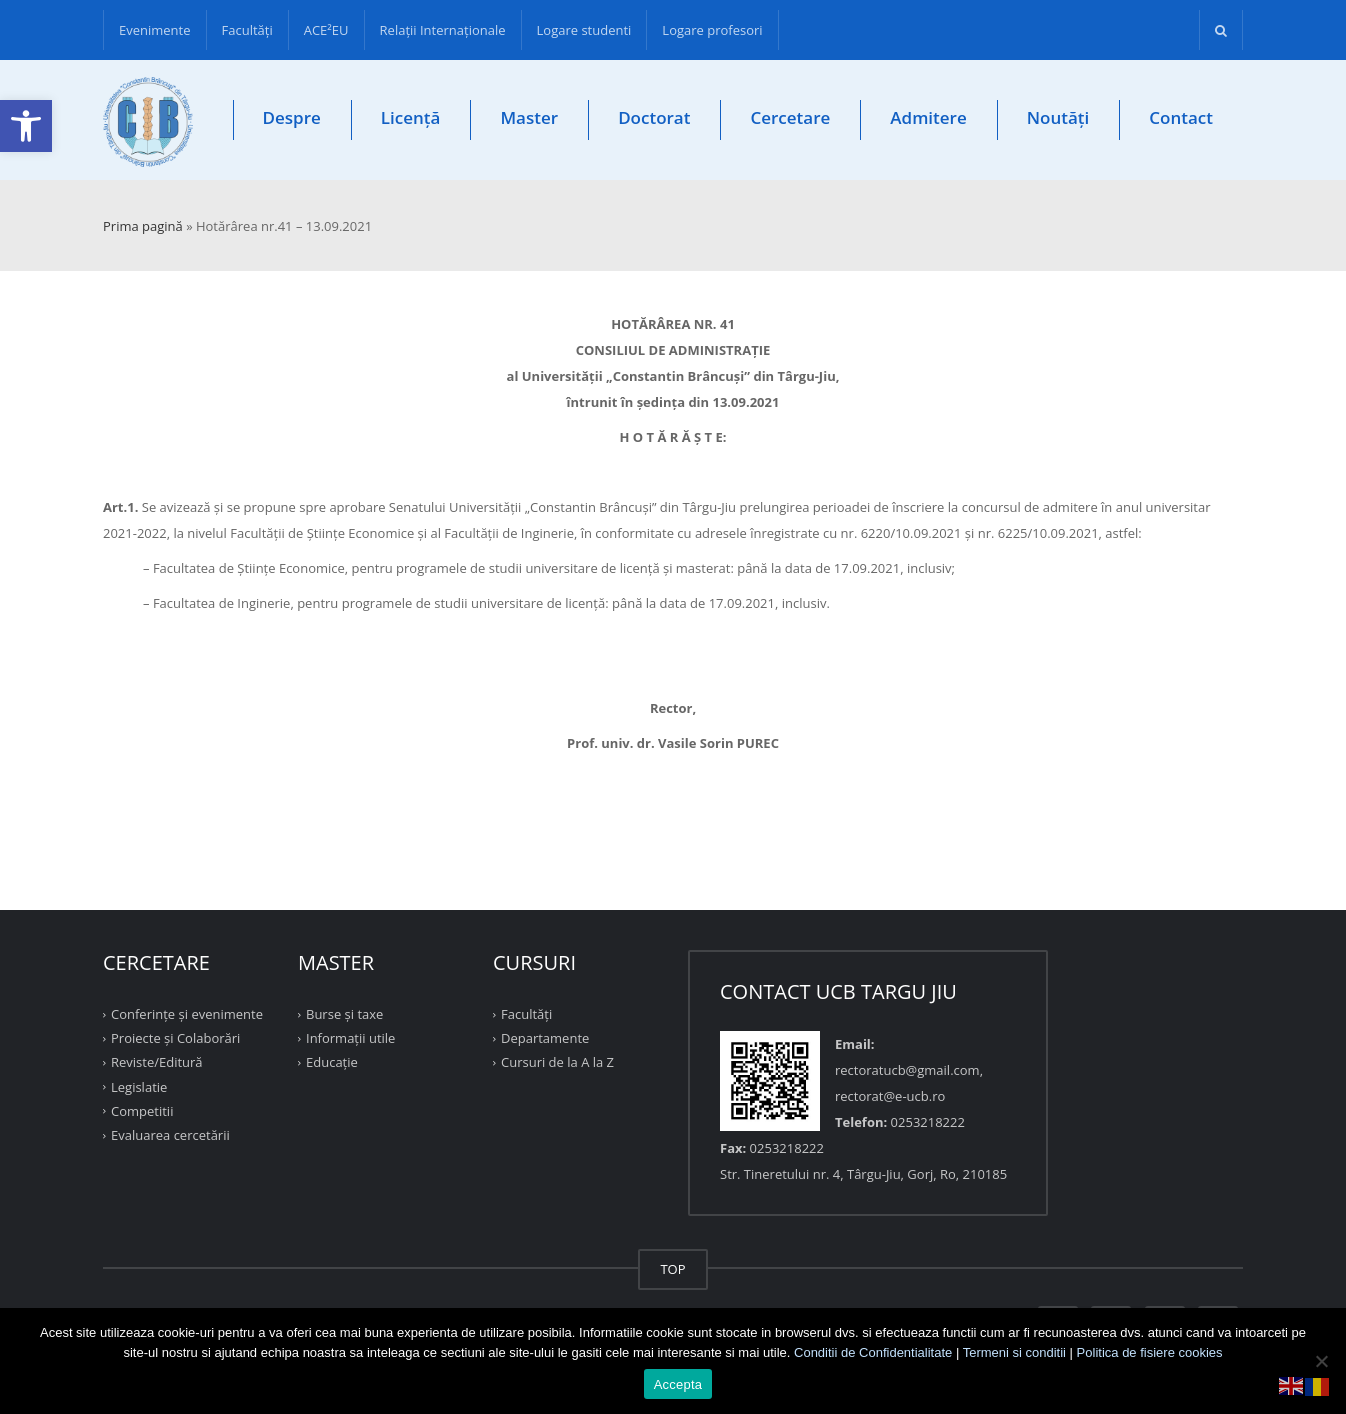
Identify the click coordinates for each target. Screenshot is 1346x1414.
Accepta (678, 1384)
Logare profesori (712, 30)
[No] (1321, 1361)
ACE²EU (326, 30)
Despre (292, 117)
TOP (672, 1269)
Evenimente (155, 30)
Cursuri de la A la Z (557, 1062)
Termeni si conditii (1014, 1352)
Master (529, 117)
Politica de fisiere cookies (1150, 1352)
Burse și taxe (344, 1014)
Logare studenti (584, 30)
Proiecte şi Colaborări (175, 1038)
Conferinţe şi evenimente (187, 1014)
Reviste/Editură (157, 1062)
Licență (411, 117)
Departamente (545, 1038)
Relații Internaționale (443, 30)
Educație (332, 1062)
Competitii (142, 1111)
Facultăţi (247, 30)
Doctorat (654, 117)
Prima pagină (143, 226)
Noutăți (1058, 117)
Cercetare (790, 117)
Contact (1181, 117)
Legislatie (139, 1086)
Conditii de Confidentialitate (873, 1352)
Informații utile (350, 1038)
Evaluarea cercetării (170, 1135)
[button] (26, 126)
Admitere (928, 117)
